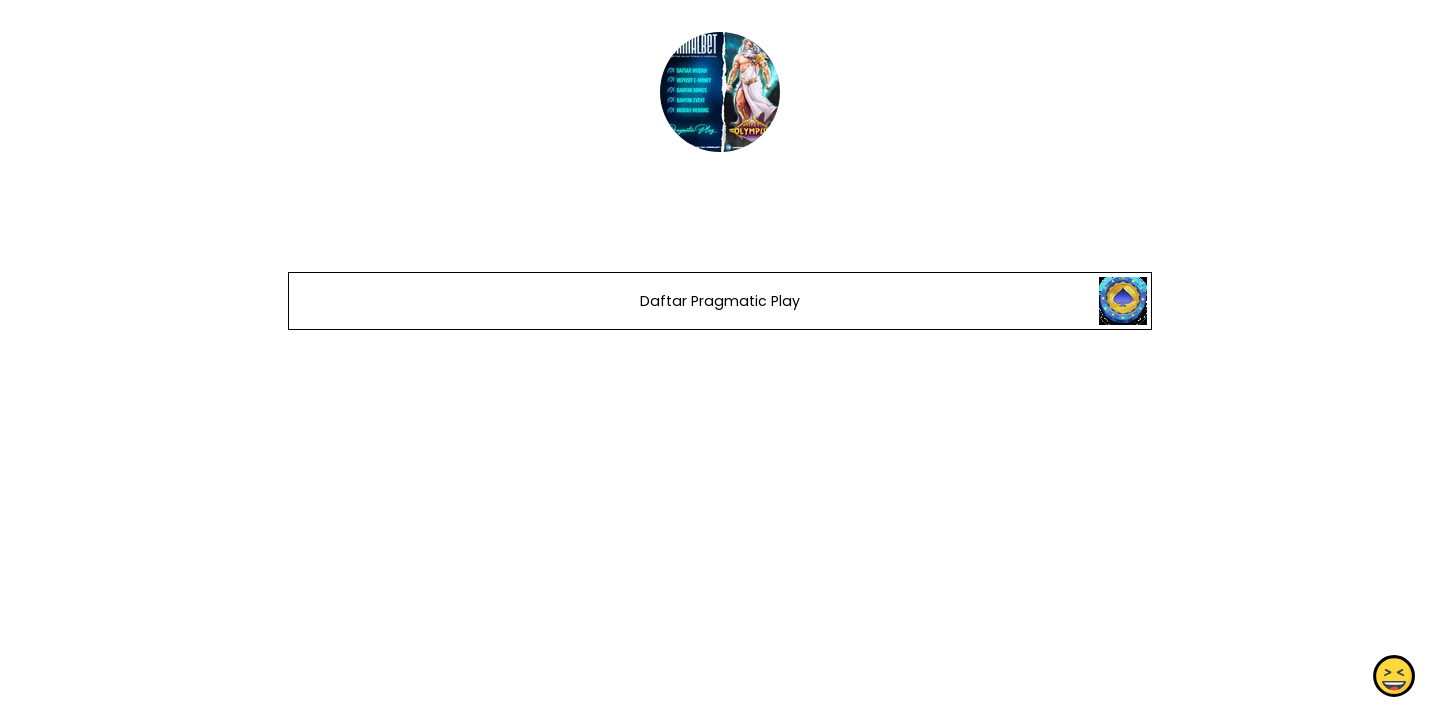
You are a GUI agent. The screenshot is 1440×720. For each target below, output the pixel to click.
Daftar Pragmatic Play (720, 301)
